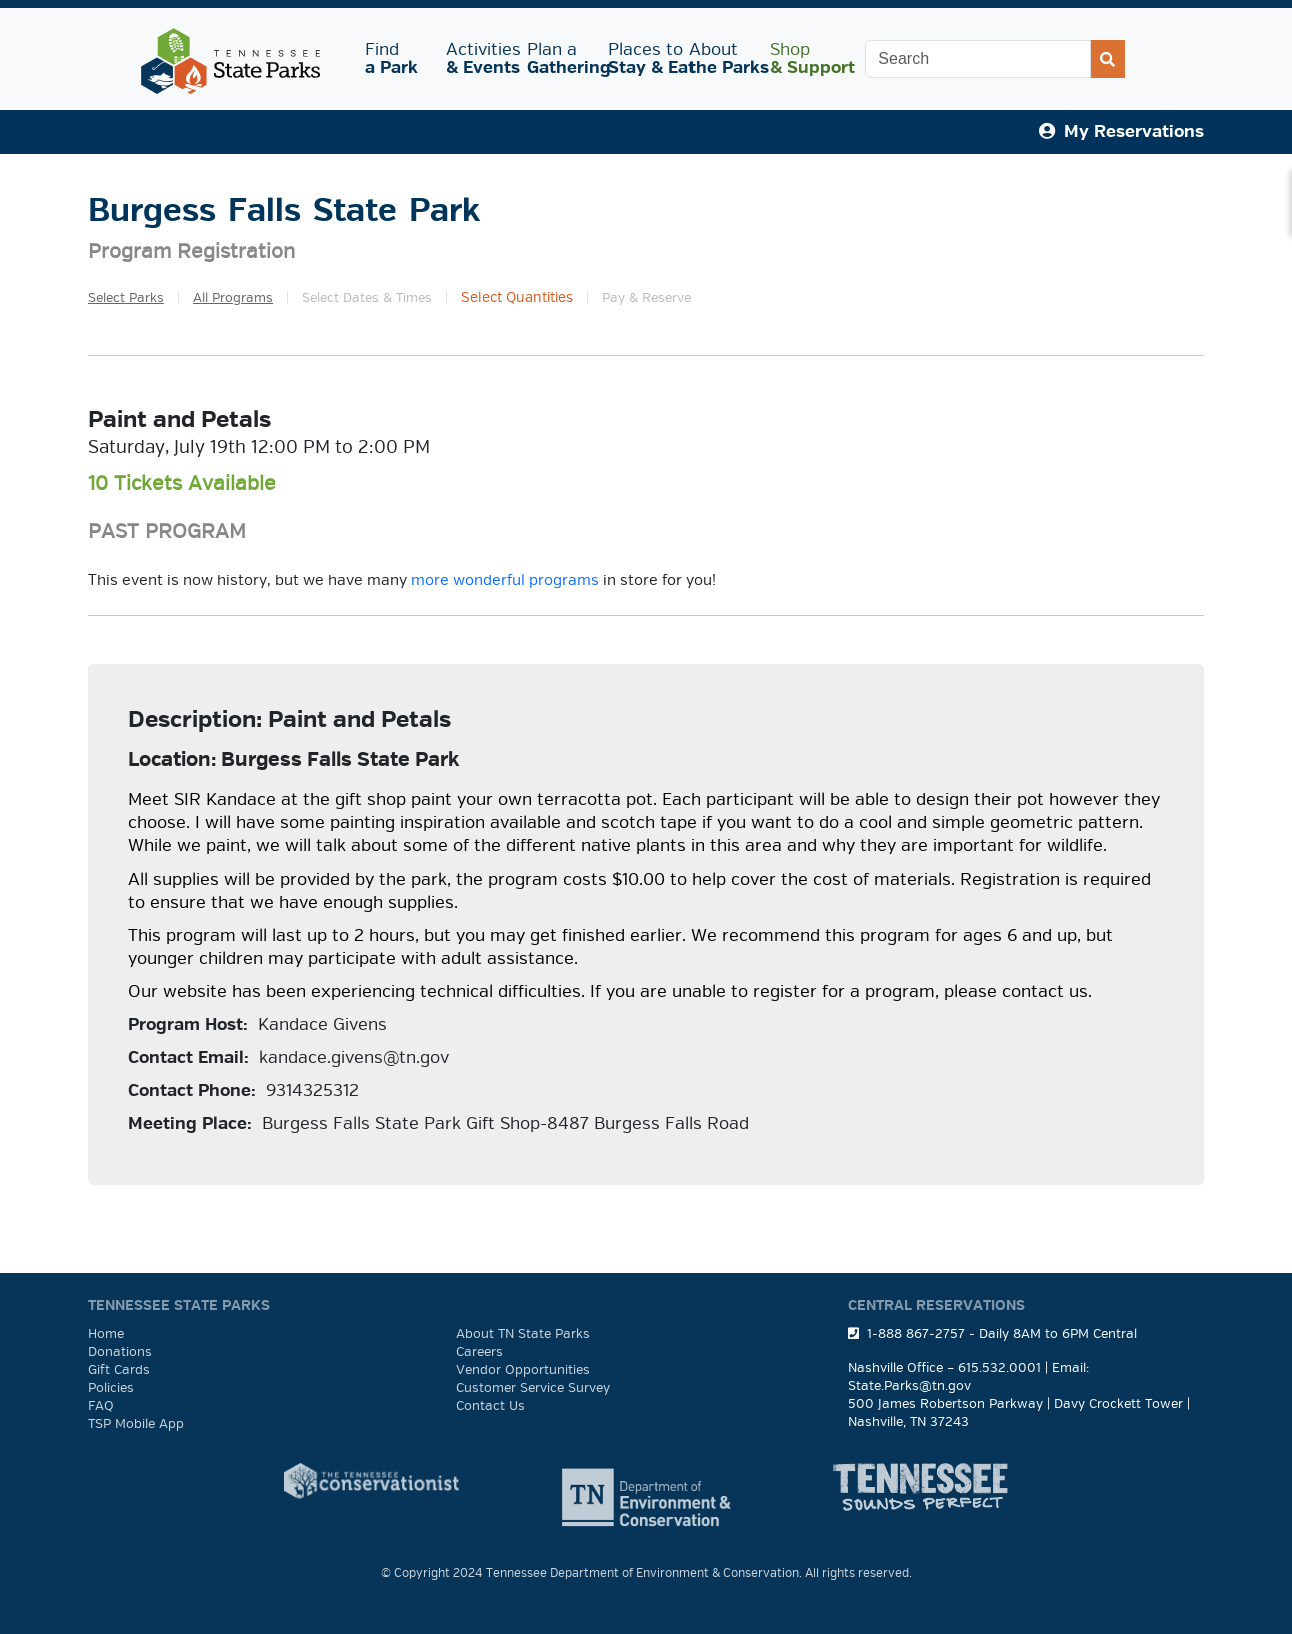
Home (106, 1334)
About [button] (721, 58)
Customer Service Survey (533, 1388)
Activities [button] (478, 58)
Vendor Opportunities (523, 1370)
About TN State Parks (523, 1334)
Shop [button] (802, 58)
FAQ (101, 1406)
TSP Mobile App (136, 1424)
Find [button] (393, 58)
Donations (120, 1352)
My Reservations (1121, 131)
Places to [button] (640, 58)
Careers (479, 1352)
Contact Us (490, 1406)
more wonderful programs (505, 580)
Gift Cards (119, 1370)
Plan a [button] (559, 58)
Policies (111, 1388)
